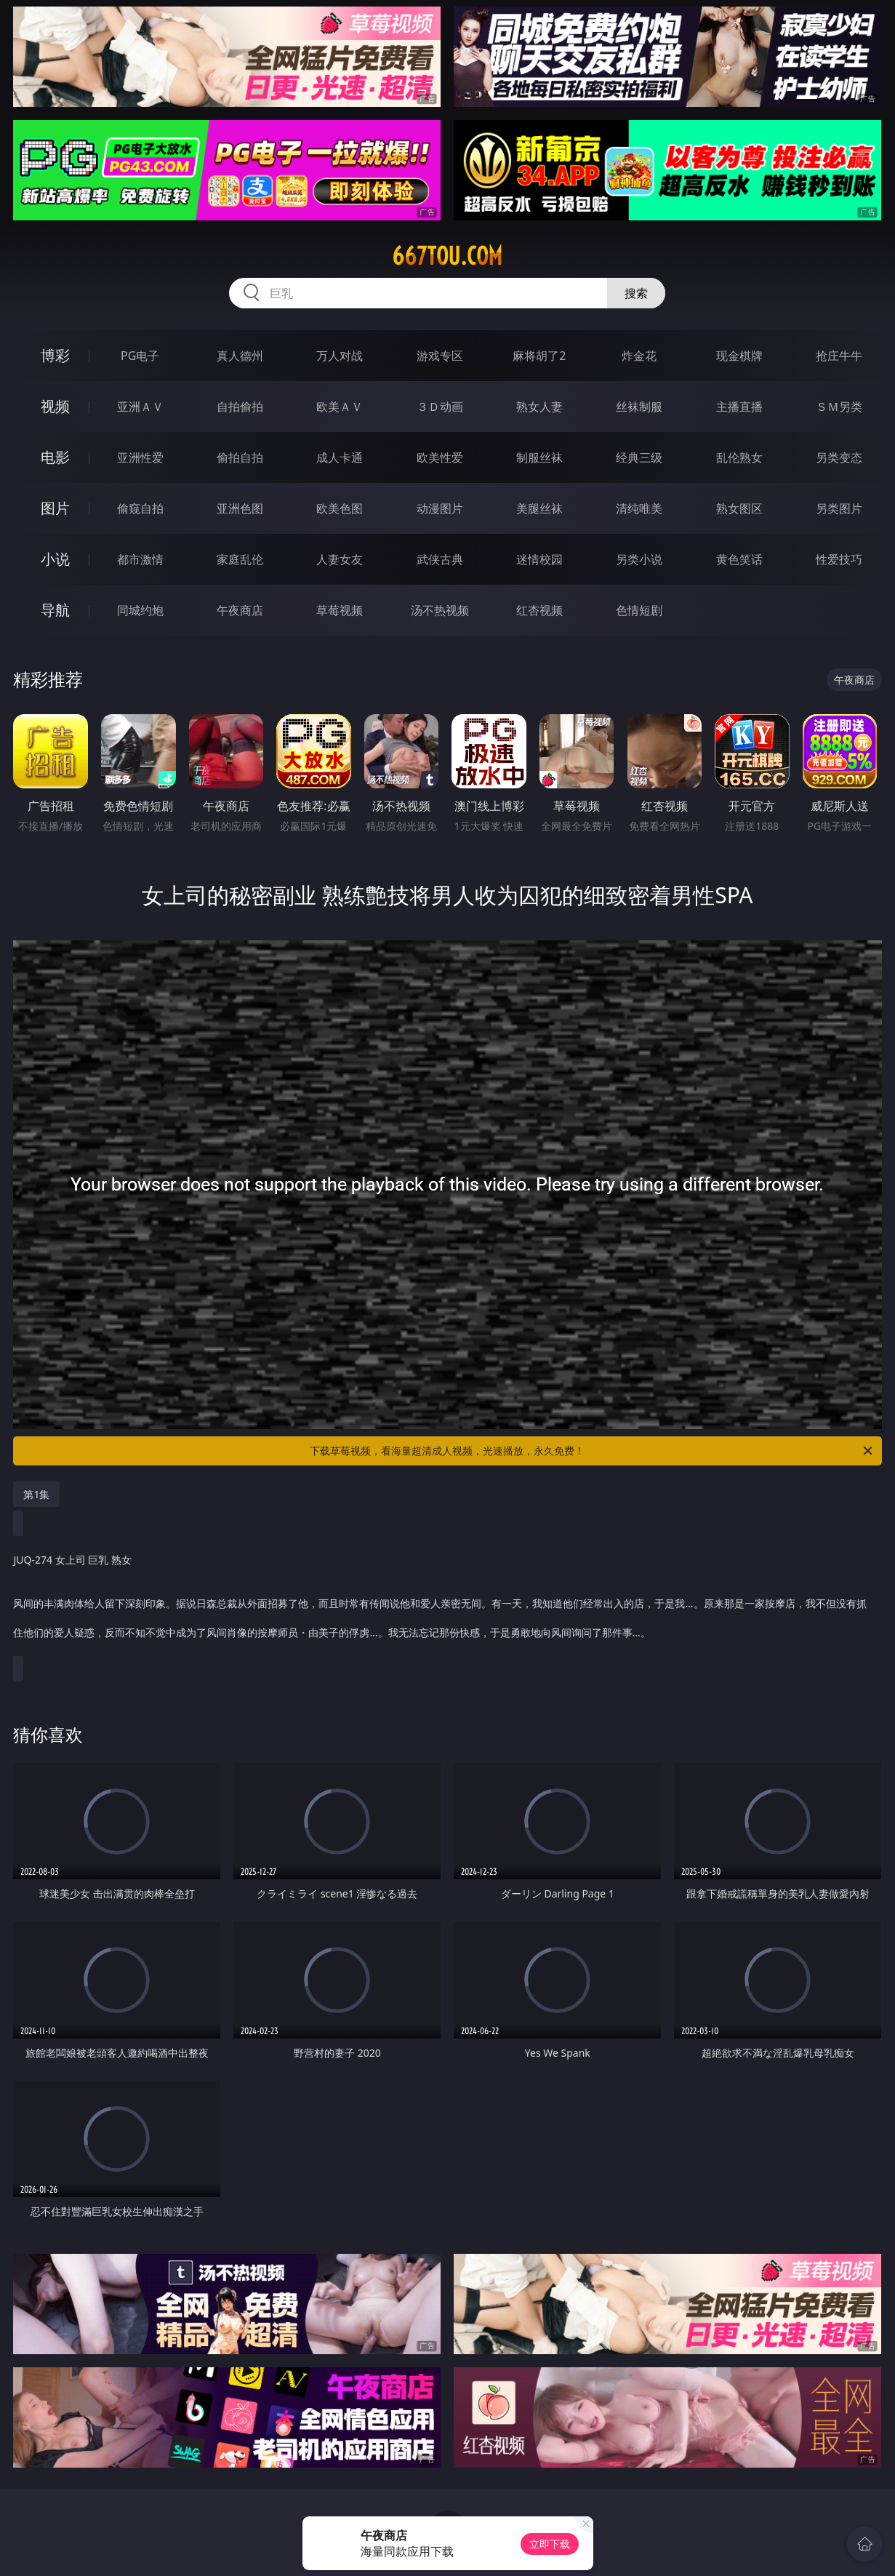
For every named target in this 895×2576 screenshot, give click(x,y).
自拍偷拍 (240, 407)
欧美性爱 (440, 457)
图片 (55, 508)
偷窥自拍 (140, 508)
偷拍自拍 (240, 457)
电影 (55, 457)
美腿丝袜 (539, 508)
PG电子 (140, 356)
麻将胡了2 (539, 356)
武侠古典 (440, 559)
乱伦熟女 (739, 457)
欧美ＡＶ (339, 407)
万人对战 (339, 356)
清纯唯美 (639, 508)
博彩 (55, 355)
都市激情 (140, 559)
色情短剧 (639, 610)
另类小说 (639, 559)
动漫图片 (440, 508)
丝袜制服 (639, 407)
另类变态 (839, 457)
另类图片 (839, 508)
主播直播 (739, 407)
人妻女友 (339, 559)
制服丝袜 (539, 457)
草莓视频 (339, 610)
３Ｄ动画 (440, 407)
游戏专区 (440, 356)
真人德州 (240, 356)
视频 (55, 406)
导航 (55, 610)
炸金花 (639, 356)
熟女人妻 (539, 407)
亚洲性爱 (140, 457)
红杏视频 (539, 610)
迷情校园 (539, 559)
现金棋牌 (739, 356)
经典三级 (639, 457)
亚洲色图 (240, 508)
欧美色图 (339, 508)
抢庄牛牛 (839, 356)
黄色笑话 (739, 559)
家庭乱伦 (240, 559)
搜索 (636, 293)
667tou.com (447, 256)
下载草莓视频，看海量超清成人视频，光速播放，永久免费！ (592, 1451)
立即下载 (549, 2544)
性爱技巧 (839, 559)
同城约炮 (140, 610)
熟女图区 (739, 508)
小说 (55, 559)
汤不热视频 (440, 610)
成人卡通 (339, 457)
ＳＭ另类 (839, 407)
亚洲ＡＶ (140, 407)
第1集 (36, 1494)
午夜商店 (240, 610)
